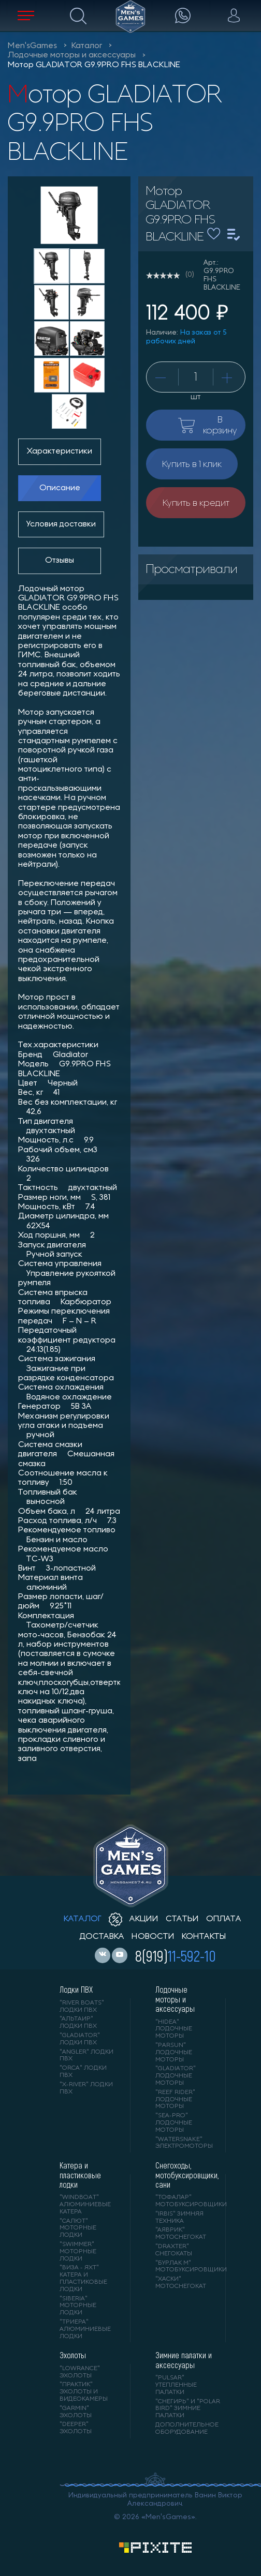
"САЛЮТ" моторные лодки (78, 2228)
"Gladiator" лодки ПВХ (80, 2039)
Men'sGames (32, 46)
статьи (182, 1919)
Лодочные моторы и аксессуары (72, 55)
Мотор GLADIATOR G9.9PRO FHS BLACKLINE (94, 65)
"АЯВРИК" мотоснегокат (180, 2233)
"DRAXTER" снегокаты (173, 2250)
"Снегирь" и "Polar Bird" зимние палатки (187, 2409)
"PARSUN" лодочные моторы (173, 2052)
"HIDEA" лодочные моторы (173, 2029)
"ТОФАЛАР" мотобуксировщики (182, 2201)
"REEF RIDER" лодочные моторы (175, 2100)
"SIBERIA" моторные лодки (78, 2306)
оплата (223, 1919)
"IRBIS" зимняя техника (179, 2217)
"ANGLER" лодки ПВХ (86, 2056)
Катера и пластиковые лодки (80, 2175)
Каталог (86, 46)
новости (153, 1936)
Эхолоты (73, 2355)
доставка (101, 1936)
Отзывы (59, 560)
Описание (59, 488)
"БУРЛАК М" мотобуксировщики (182, 2267)
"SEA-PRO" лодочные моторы (173, 2123)
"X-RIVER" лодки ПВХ (86, 2088)
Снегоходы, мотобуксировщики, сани (182, 2175)
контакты (204, 1936)
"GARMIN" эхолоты (76, 2412)
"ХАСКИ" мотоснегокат (180, 2283)
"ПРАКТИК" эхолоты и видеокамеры (84, 2392)
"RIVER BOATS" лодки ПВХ (82, 2006)
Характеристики (59, 451)
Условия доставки (61, 524)
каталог (83, 1919)
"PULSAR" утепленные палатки (176, 2385)
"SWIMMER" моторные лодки (78, 2252)
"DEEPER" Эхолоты (76, 2428)
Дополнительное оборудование (187, 2428)
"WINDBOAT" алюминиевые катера (85, 2205)
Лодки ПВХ (76, 1989)
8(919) (175, 1955)
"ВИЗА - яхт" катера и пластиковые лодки (83, 2278)
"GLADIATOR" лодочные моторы (175, 2076)
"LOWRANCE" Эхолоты (80, 2372)
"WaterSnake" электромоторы (182, 2143)
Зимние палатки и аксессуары (183, 2360)
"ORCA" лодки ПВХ (83, 2072)
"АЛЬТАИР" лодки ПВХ (78, 2022)
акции (133, 1919)
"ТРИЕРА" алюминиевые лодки (85, 2329)
